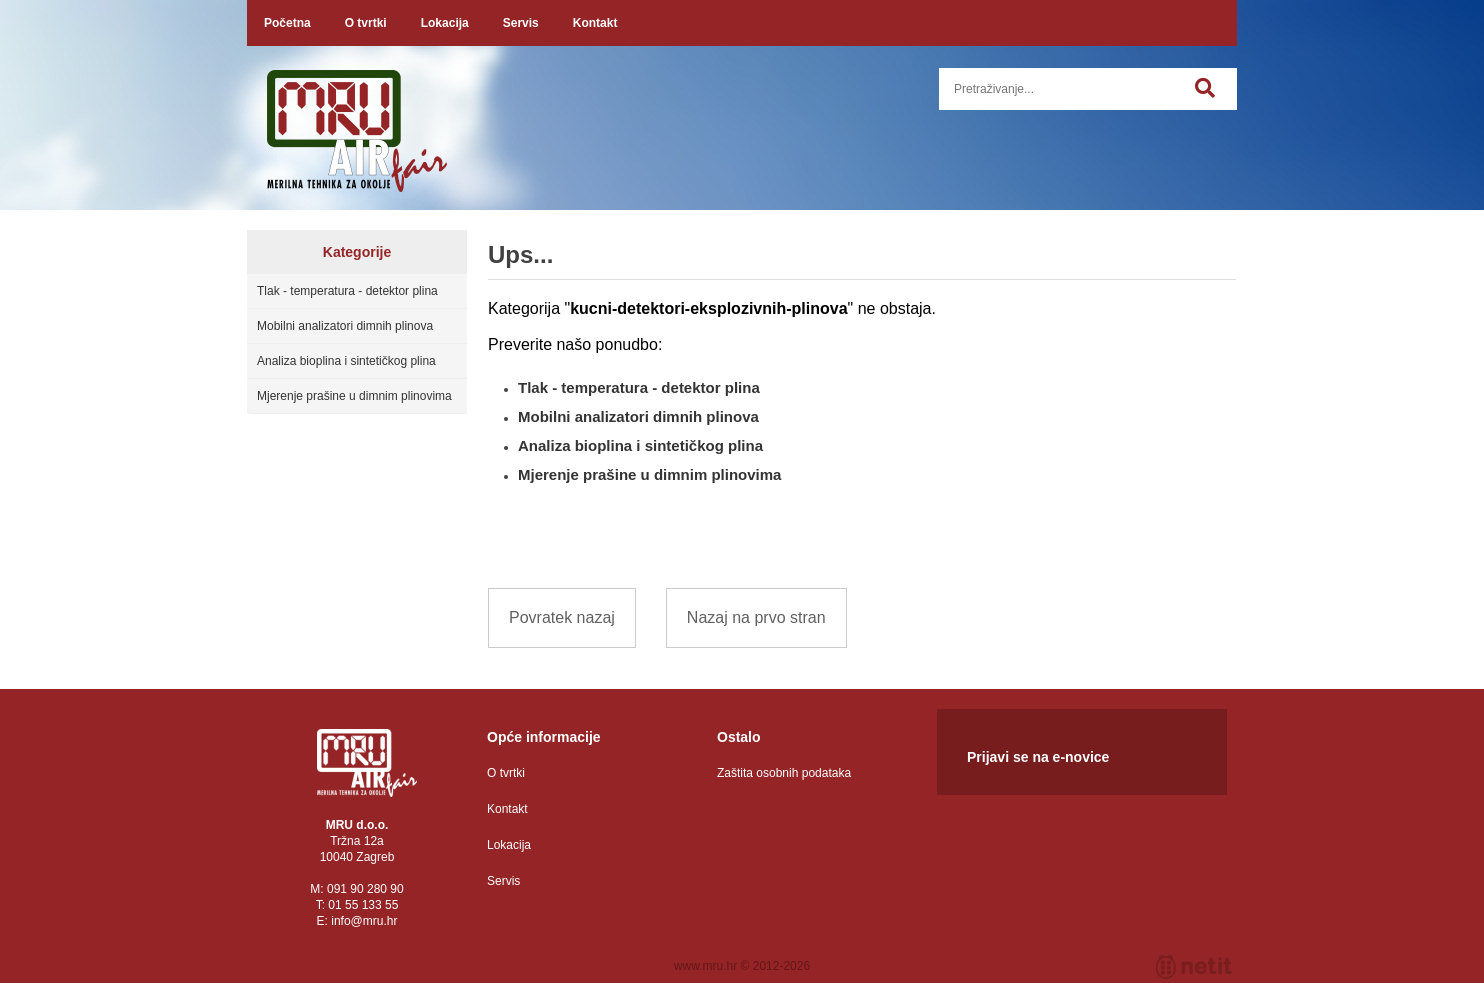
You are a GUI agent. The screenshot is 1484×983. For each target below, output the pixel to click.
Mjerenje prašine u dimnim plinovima (354, 396)
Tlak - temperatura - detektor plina (347, 291)
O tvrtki (366, 23)
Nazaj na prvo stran (756, 617)
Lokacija (445, 23)
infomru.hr (364, 921)
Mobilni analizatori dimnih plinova (345, 326)
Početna (287, 23)
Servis (521, 23)
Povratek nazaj (562, 617)
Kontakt (595, 23)
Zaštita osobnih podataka (784, 773)
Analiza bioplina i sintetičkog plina (346, 361)
